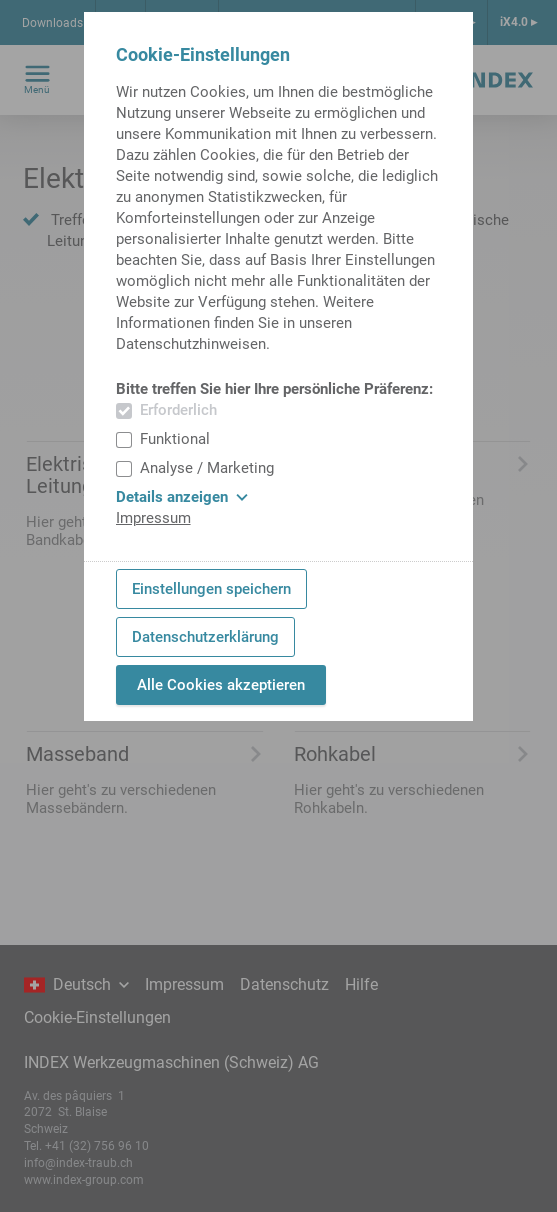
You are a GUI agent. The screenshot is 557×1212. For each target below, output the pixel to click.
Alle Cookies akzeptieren (221, 685)
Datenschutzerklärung (205, 637)
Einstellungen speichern (211, 589)
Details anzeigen (182, 497)
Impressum (153, 518)
